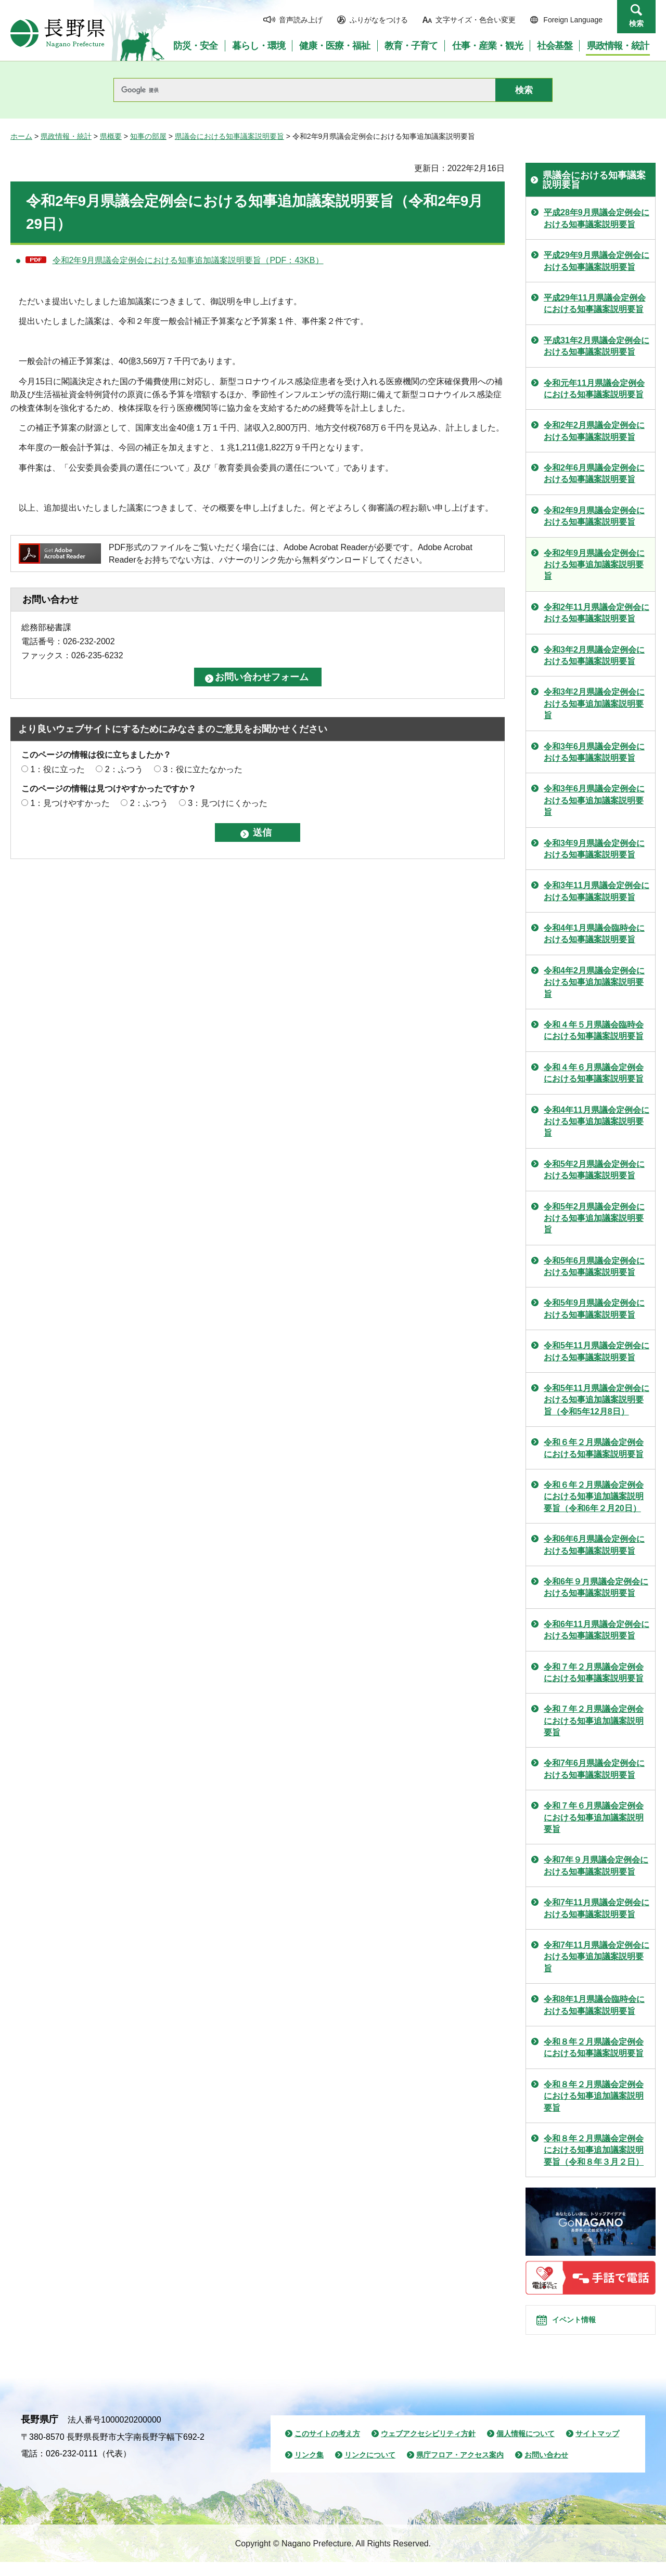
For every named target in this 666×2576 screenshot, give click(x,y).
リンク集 (309, 2469)
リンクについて (369, 2469)
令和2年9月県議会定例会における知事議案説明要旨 (594, 516)
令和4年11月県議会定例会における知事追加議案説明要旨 (596, 1121)
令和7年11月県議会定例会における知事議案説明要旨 (596, 1908)
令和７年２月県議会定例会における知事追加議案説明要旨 (594, 1721)
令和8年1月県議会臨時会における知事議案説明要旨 (594, 2005)
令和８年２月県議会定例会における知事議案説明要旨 (594, 2047)
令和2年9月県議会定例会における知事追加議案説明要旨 (594, 565)
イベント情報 (583, 2327)
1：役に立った (57, 769)
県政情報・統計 (66, 136)
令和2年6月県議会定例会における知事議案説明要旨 (594, 473)
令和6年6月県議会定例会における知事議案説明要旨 (594, 1544)
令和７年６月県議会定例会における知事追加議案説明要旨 (594, 1817)
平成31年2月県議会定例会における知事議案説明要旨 (596, 346)
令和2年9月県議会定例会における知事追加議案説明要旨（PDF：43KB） (188, 260)
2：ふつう (124, 769)
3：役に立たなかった (202, 769)
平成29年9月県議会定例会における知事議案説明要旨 (596, 261)
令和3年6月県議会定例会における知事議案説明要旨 (594, 752)
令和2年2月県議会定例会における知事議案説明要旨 (594, 431)
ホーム (21, 136)
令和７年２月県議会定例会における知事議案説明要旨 (594, 1672)
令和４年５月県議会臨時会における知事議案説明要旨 (594, 1030)
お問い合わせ (546, 2469)
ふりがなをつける (379, 20)
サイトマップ (597, 2447)
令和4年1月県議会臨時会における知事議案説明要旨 (594, 933)
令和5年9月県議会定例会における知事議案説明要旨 (594, 1308)
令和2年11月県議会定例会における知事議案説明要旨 (596, 613)
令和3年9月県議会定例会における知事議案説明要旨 (594, 849)
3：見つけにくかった (227, 803)
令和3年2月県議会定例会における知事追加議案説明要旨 (594, 703)
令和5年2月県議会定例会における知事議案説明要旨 (594, 1170)
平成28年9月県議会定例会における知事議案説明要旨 (596, 218)
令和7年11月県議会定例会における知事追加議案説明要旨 (596, 1957)
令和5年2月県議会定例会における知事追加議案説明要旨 (594, 1218)
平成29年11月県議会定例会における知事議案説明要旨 (595, 303)
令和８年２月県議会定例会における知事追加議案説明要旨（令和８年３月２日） (594, 2150)
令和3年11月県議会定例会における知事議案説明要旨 (596, 891)
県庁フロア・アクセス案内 (460, 2469)
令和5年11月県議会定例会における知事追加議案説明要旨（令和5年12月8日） (596, 1400)
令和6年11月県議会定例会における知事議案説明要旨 (596, 1630)
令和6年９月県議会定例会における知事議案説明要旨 (596, 1587)
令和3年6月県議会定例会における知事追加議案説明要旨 (594, 800)
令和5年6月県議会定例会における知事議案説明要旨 (594, 1266)
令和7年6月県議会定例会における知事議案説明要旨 (594, 1769)
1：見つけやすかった (70, 803)
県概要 (111, 136)
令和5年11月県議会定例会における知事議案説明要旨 (596, 1351)
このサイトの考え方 (327, 2447)
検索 (636, 23)
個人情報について (525, 2447)
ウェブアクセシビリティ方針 (428, 2447)
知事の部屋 (148, 136)
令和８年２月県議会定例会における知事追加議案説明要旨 (594, 2096)
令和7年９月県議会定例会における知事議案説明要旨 (596, 1865)
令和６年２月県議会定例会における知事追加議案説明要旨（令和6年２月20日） (594, 1496)
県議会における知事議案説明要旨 (229, 136)
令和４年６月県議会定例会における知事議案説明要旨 (594, 1073)
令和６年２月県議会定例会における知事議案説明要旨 (594, 1448)
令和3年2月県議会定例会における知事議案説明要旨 (594, 655)
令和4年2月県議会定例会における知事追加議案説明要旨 (594, 982)
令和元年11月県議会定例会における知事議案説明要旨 (594, 389)
